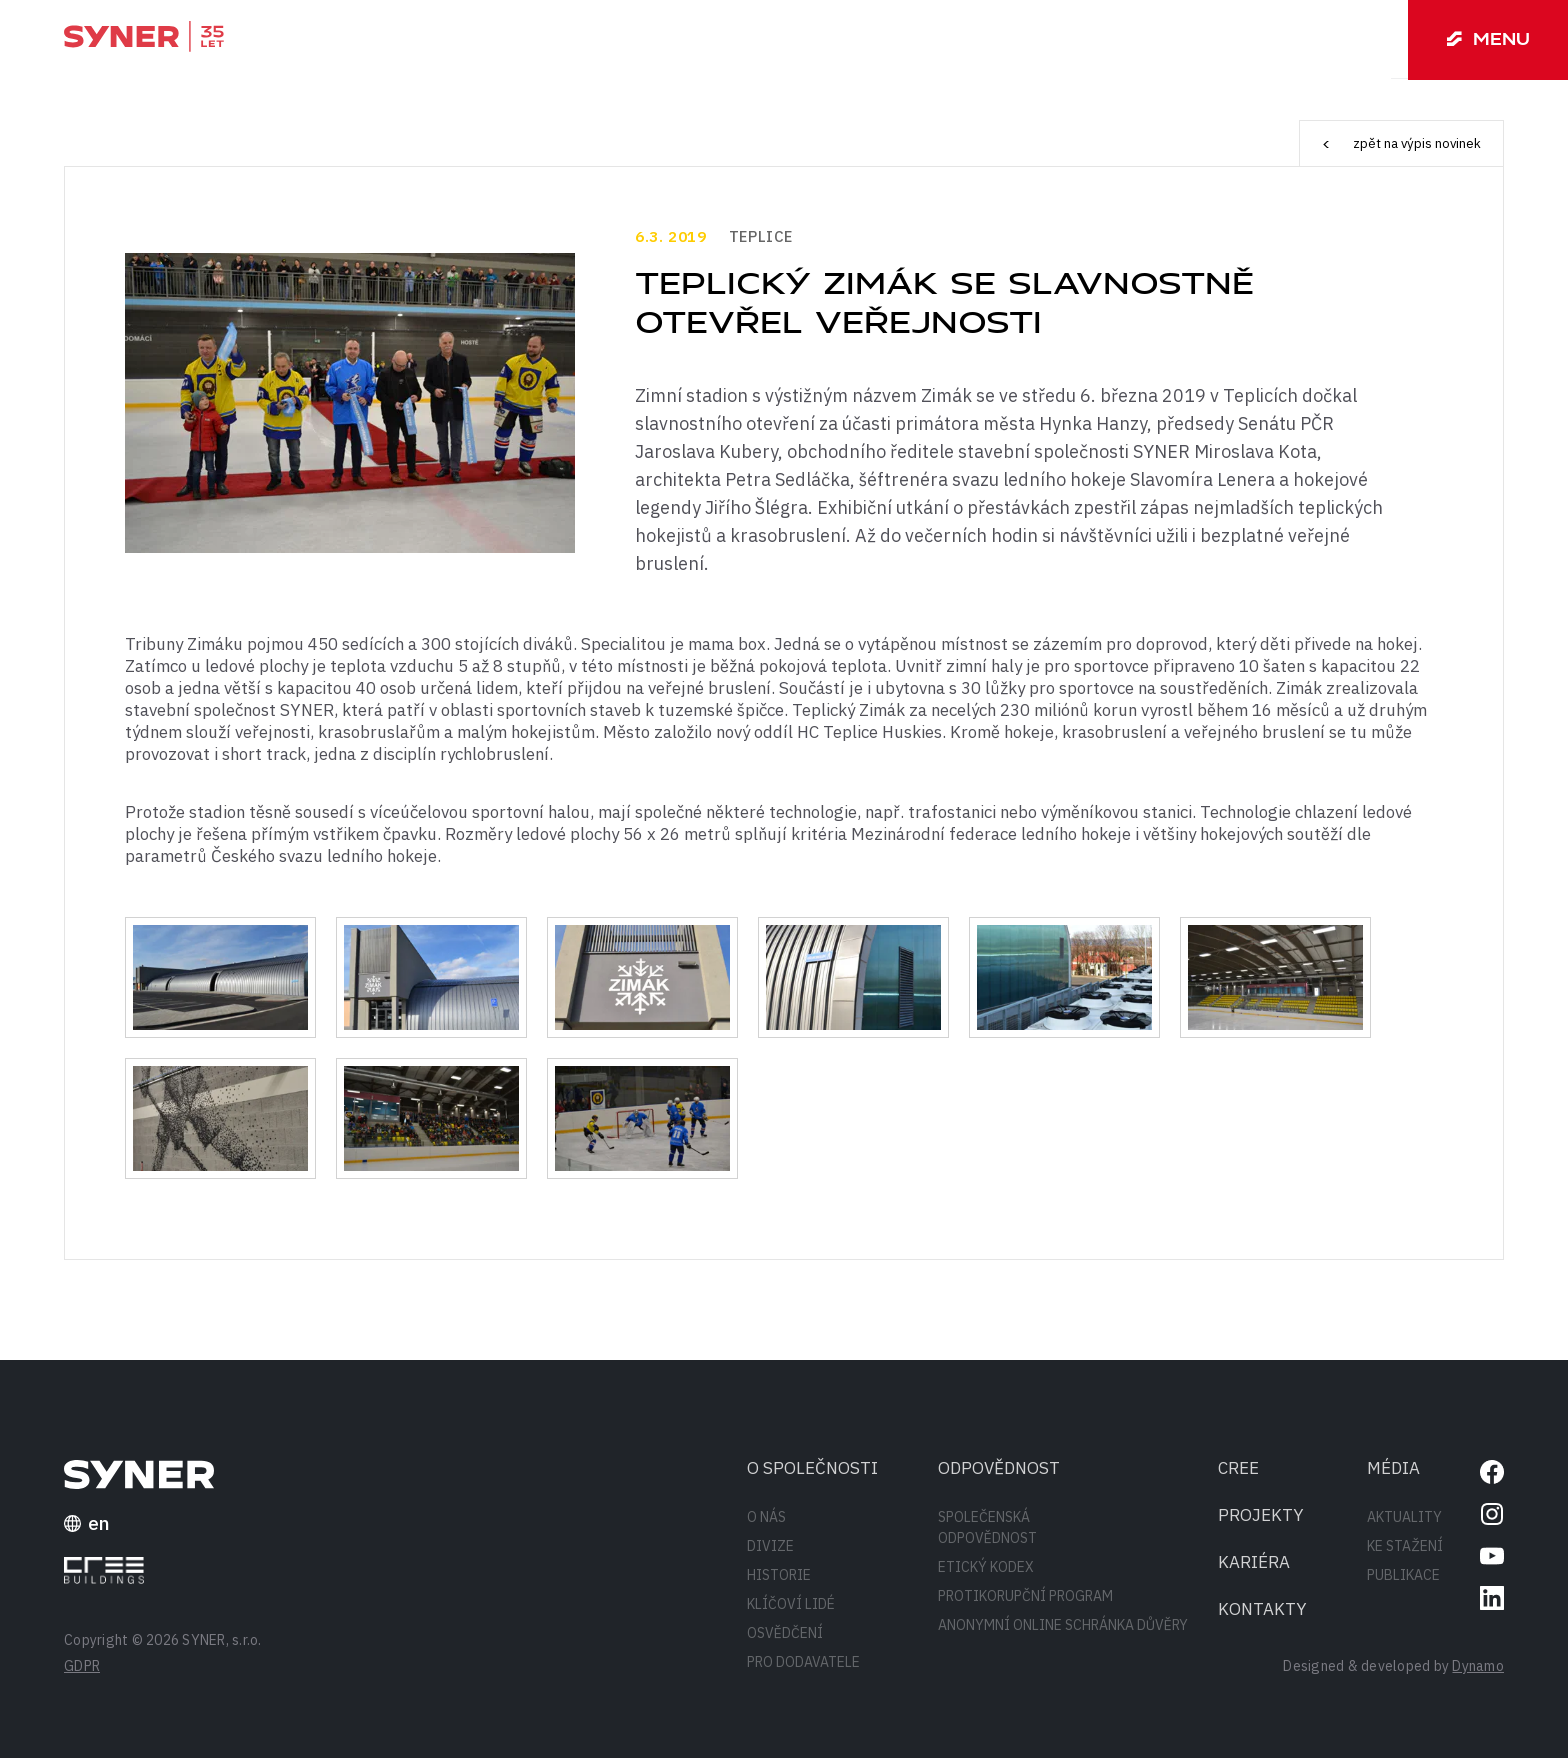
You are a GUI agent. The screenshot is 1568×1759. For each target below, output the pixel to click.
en (87, 1524)
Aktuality (1404, 1518)
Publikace (1403, 1576)
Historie (779, 1576)
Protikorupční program (1025, 1597)
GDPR (82, 1667)
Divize (770, 1547)
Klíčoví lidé (791, 1605)
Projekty (1261, 1516)
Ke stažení (1405, 1547)
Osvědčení (785, 1634)
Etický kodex (986, 1568)
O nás (766, 1518)
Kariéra (1254, 1563)
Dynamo (1478, 1667)
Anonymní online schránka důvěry (1063, 1626)
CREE (1238, 1469)
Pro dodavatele (803, 1663)
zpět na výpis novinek (1398, 144)
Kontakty (1262, 1610)
